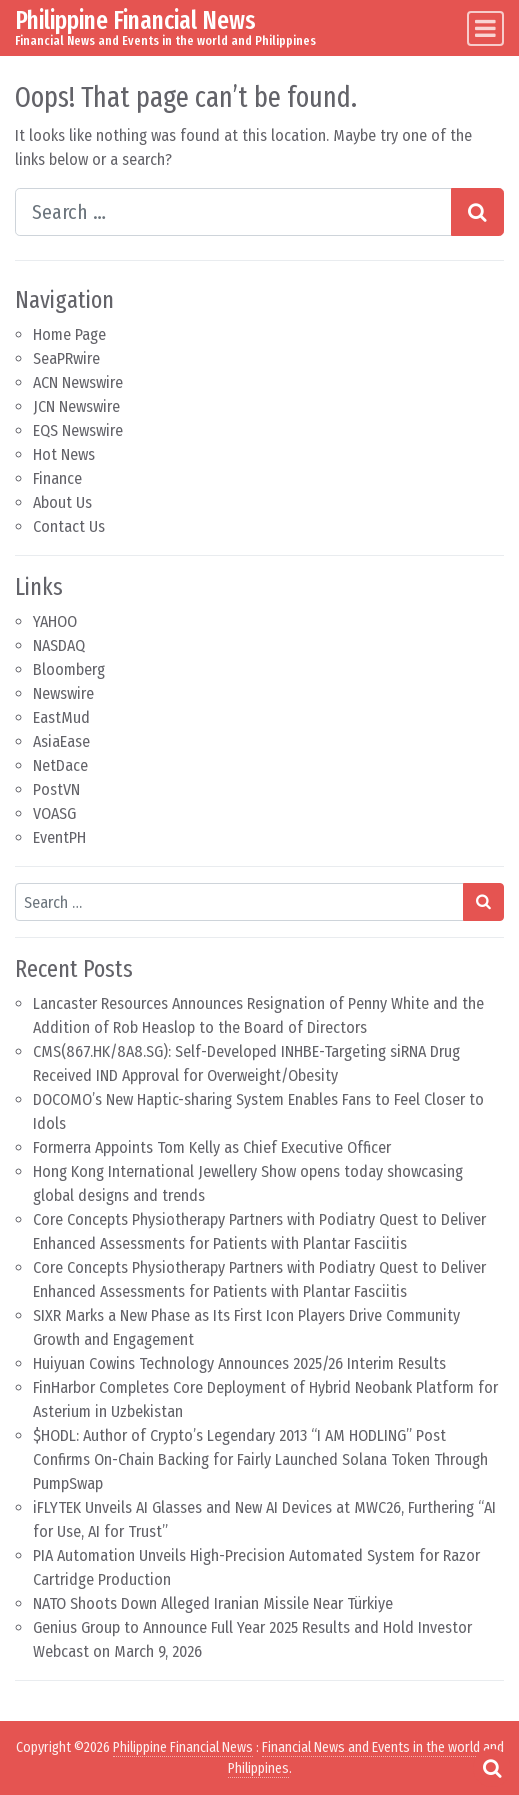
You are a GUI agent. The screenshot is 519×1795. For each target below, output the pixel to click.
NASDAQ (59, 645)
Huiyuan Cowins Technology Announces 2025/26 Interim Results (239, 1363)
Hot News (64, 454)
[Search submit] (477, 212)
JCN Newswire (76, 406)
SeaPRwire (66, 358)
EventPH (59, 837)
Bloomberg (69, 669)
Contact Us (69, 526)
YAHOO (55, 621)
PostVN (56, 789)
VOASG (54, 813)
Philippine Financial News (135, 20)
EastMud (61, 717)
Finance (57, 478)
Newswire (63, 693)
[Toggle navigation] (485, 28)
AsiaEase (61, 741)
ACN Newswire (78, 382)
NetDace (60, 765)
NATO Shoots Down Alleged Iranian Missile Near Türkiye (213, 1603)
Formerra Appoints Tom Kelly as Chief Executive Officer (212, 1147)
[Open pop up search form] (492, 1768)
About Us (62, 502)
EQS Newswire (78, 430)
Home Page (69, 334)
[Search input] (233, 212)
